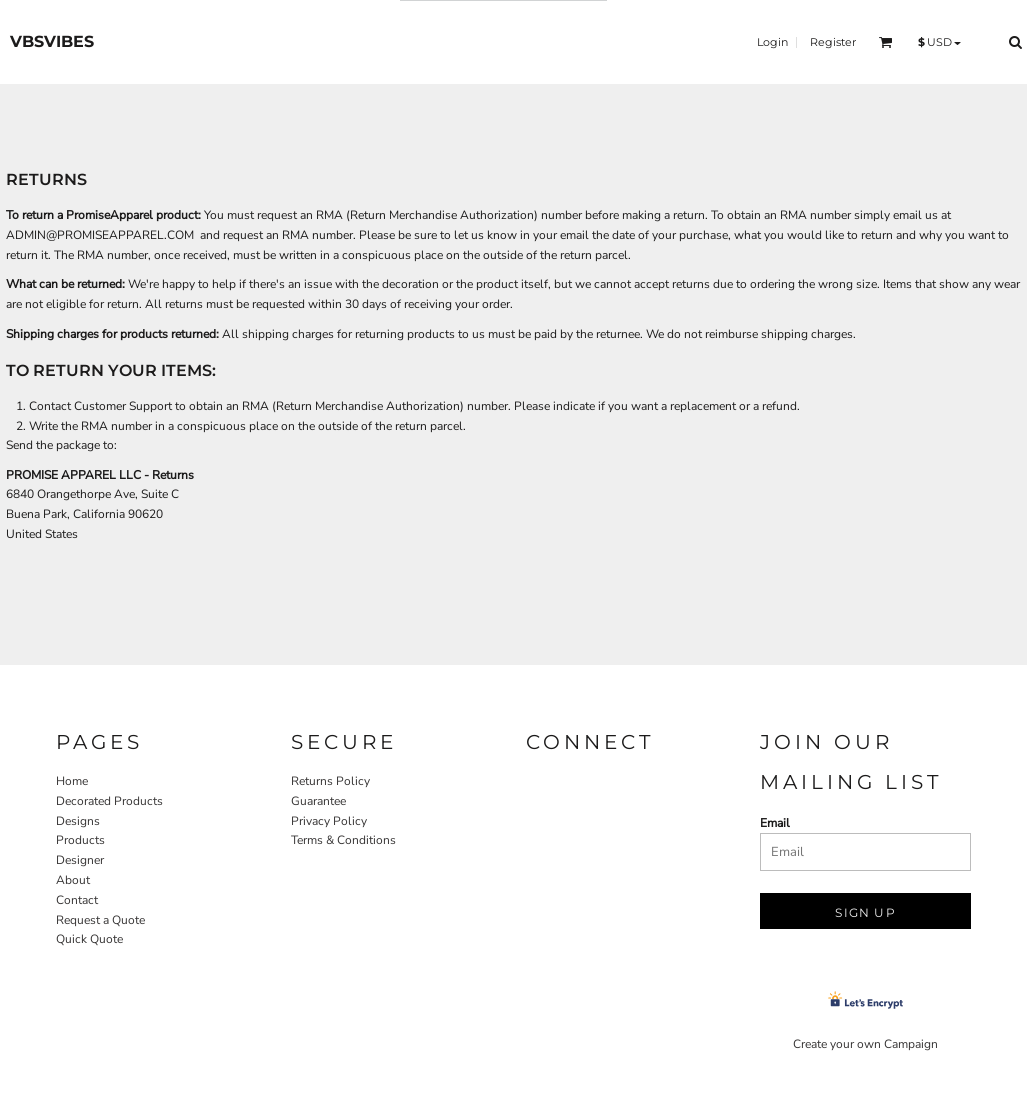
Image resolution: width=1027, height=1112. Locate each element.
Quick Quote (89, 939)
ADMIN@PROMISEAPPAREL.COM (100, 235)
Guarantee (318, 801)
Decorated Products (109, 801)
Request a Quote (100, 920)
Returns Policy (330, 781)
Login (772, 42)
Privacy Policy (329, 821)
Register (833, 42)
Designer (80, 860)
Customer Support (123, 406)
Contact (77, 900)
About (73, 880)
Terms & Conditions (343, 840)
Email (775, 823)
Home (72, 781)
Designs (78, 821)
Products (80, 840)
